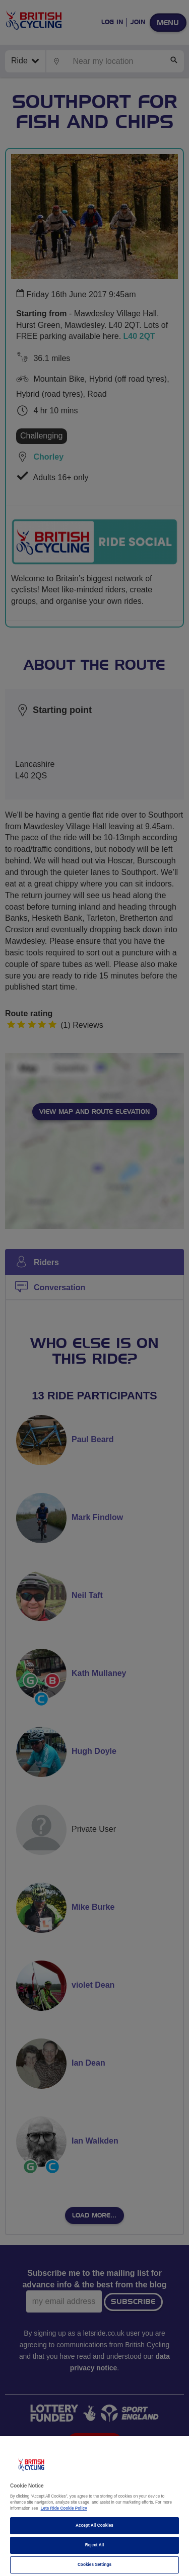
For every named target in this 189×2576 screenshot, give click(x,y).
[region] (94, 2506)
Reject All (94, 2545)
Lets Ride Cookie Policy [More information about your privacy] (64, 2508)
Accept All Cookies (94, 2525)
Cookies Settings (94, 2564)
